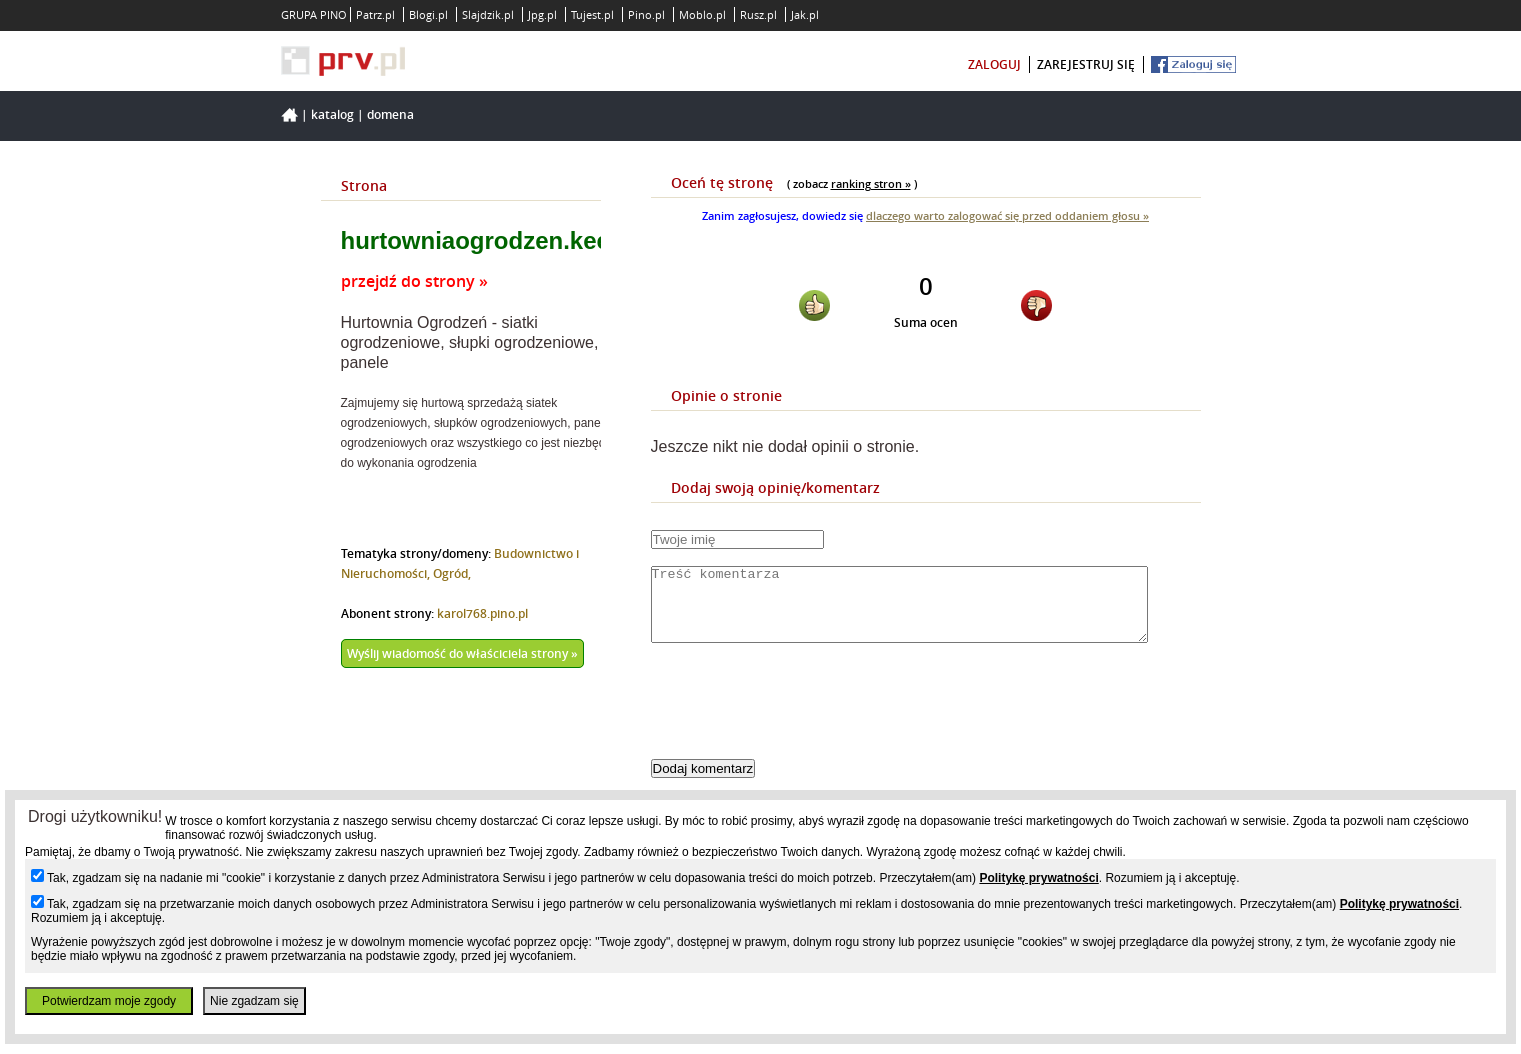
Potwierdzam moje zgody (109, 1001)
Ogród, (452, 573)
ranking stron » (871, 183)
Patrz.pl (375, 14)
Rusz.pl (758, 14)
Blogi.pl (428, 14)
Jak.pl (805, 14)
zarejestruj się (1086, 64)
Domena (390, 114)
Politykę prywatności (1038, 878)
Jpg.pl (542, 14)
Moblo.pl (702, 14)
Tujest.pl (592, 14)
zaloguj (994, 64)
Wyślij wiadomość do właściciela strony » (462, 653)
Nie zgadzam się (254, 1001)
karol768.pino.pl (482, 613)
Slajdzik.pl (488, 14)
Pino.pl (646, 14)
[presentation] (803, 718)
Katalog (332, 114)
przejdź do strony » (414, 281)
